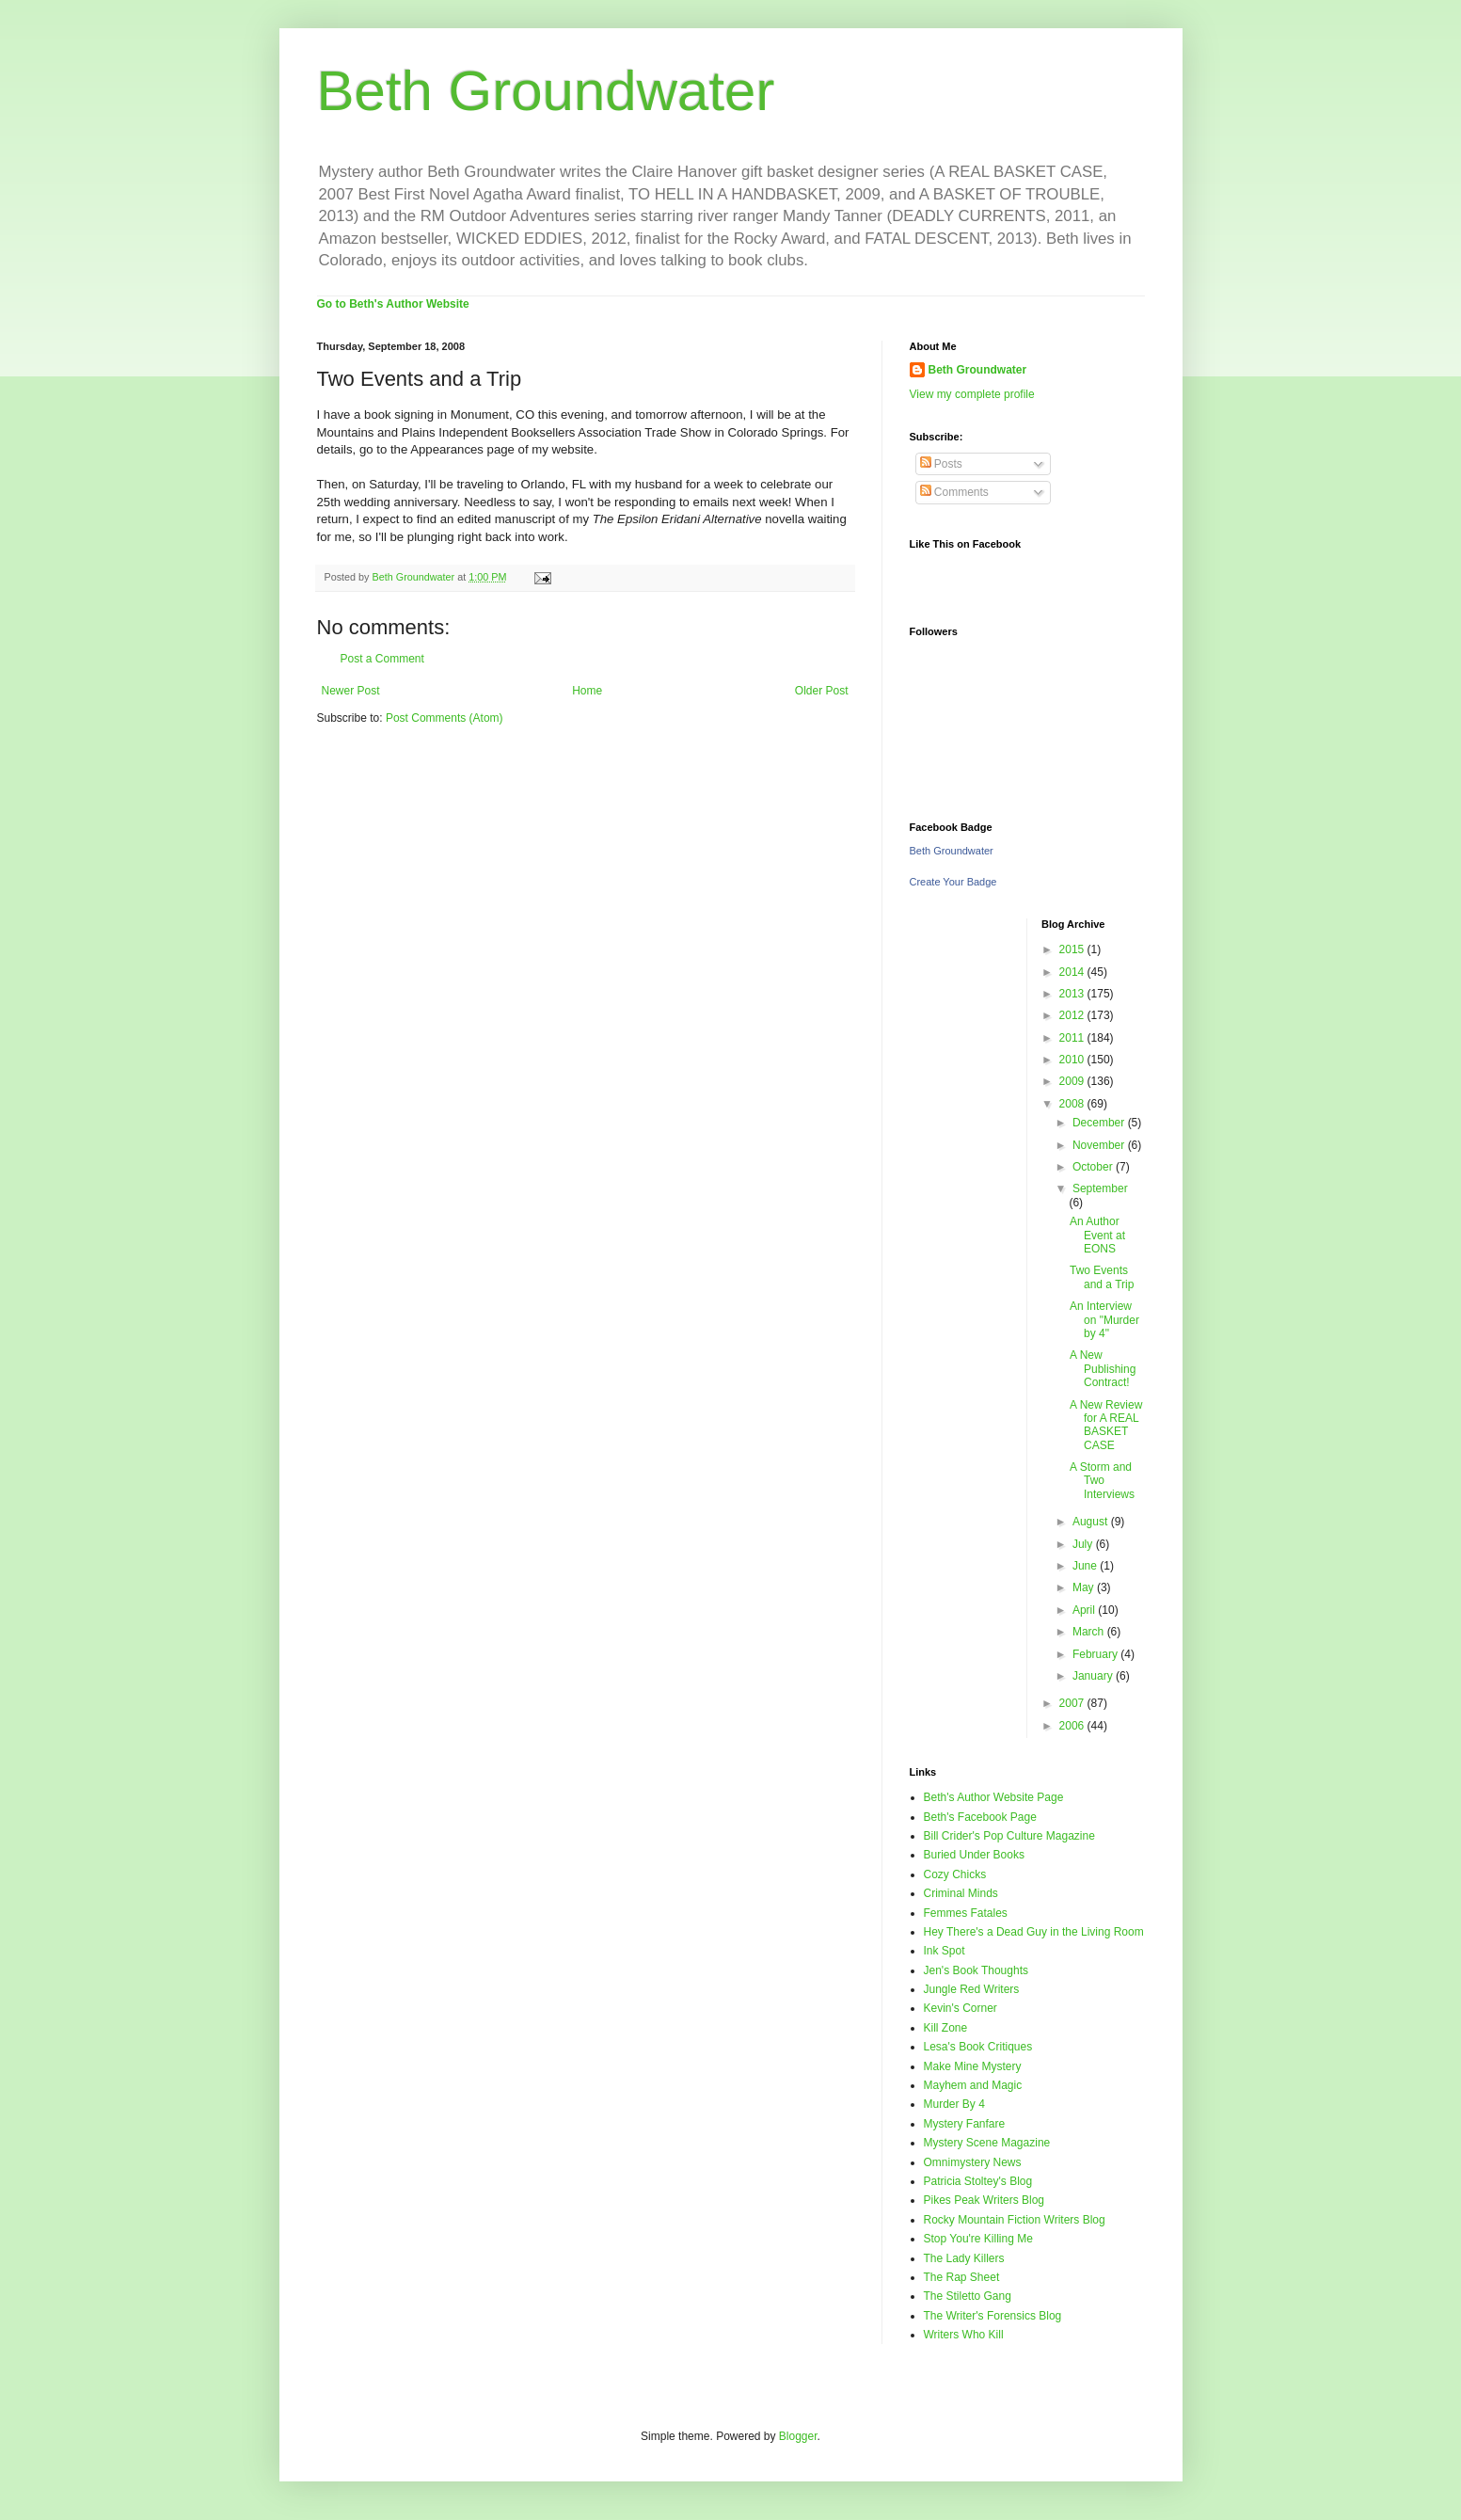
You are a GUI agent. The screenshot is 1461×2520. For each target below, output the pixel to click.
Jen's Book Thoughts (976, 1970)
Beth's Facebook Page (980, 1817)
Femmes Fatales (966, 1913)
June (1086, 1565)
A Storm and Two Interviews (1102, 1480)
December (1100, 1122)
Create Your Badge (953, 881)
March (1089, 1631)
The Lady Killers (964, 2258)
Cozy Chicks (955, 1874)
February (1096, 1654)
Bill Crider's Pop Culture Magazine (1009, 1835)
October (1094, 1166)
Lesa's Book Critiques (978, 2046)
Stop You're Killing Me (978, 2238)
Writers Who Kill (964, 2334)
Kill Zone (946, 2027)
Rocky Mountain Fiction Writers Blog (1014, 2219)
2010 (1073, 1059)
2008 (1073, 1103)
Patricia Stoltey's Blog (978, 2181)
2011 (1073, 1038)
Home (587, 690)
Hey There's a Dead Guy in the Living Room (1034, 1931)
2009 (1073, 1081)
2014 (1073, 972)
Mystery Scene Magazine (987, 2142)
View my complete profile (972, 394)
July (1084, 1544)
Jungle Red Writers (972, 1989)
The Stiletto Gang (967, 2296)
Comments (954, 492)
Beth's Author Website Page (994, 1797)
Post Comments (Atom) (444, 718)
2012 (1073, 1015)
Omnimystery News (973, 2162)
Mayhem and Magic (973, 2085)
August (1091, 1521)
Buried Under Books (974, 1854)
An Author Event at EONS (1097, 1235)
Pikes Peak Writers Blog (984, 2200)
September (1100, 1188)
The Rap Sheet (962, 2277)
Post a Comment (382, 658)
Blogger (798, 2436)
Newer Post (351, 690)
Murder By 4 (954, 2104)
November (1100, 1145)
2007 (1073, 1703)
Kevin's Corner (960, 2008)
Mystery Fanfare (965, 2123)
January (1094, 1676)
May (1084, 1587)
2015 (1073, 949)
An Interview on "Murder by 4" (1104, 1320)
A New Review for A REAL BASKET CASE (1106, 1425)
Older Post (822, 690)
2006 (1073, 1725)
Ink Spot (944, 1950)
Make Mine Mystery (973, 2066)
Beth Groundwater (546, 90)
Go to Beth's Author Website (393, 304)
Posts (941, 464)
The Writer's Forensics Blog (993, 2315)
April (1085, 1610)
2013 (1073, 993)
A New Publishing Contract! (1102, 1368)
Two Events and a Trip (1102, 1277)
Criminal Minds (961, 1893)
